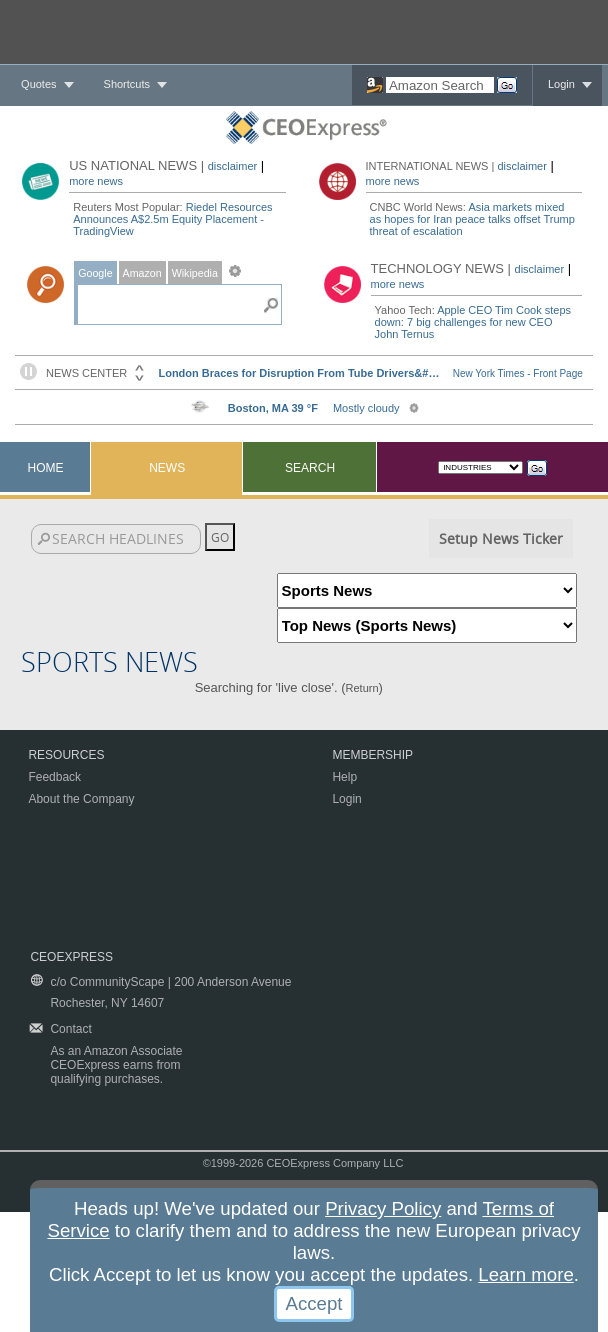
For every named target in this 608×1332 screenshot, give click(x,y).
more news (96, 181)
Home (46, 468)
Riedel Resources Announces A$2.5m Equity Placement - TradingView (172, 219)
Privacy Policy (383, 1208)
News (167, 468)
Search (310, 468)
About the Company (81, 799)
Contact (70, 1029)
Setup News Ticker (501, 538)
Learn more (525, 1274)
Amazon (142, 273)
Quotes (38, 84)
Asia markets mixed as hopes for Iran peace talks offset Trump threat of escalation (472, 219)
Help (344, 777)
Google (95, 273)
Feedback (54, 777)
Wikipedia (195, 273)
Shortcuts (127, 84)
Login (561, 84)
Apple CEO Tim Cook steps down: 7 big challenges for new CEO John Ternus (473, 322)
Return (362, 688)
